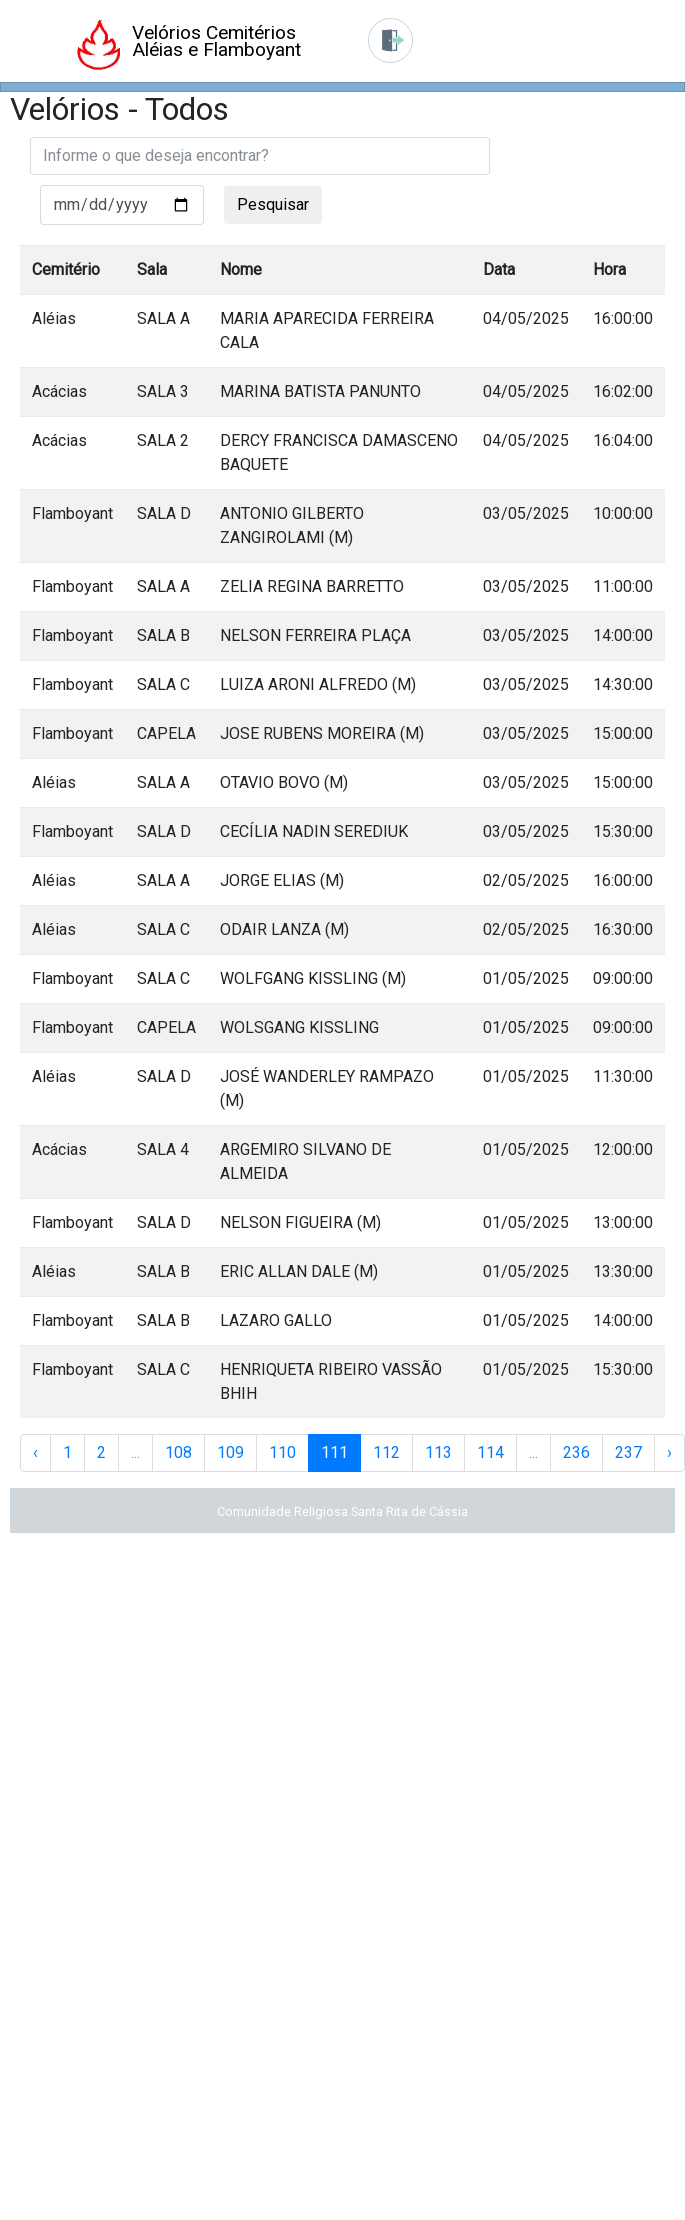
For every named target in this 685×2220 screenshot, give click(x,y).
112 (386, 1452)
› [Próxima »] (669, 1452)
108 (178, 1452)
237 (628, 1452)
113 (438, 1452)
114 (490, 1452)
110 (282, 1452)
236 (576, 1452)
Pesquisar (273, 204)
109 (230, 1452)
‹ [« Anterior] (35, 1452)
